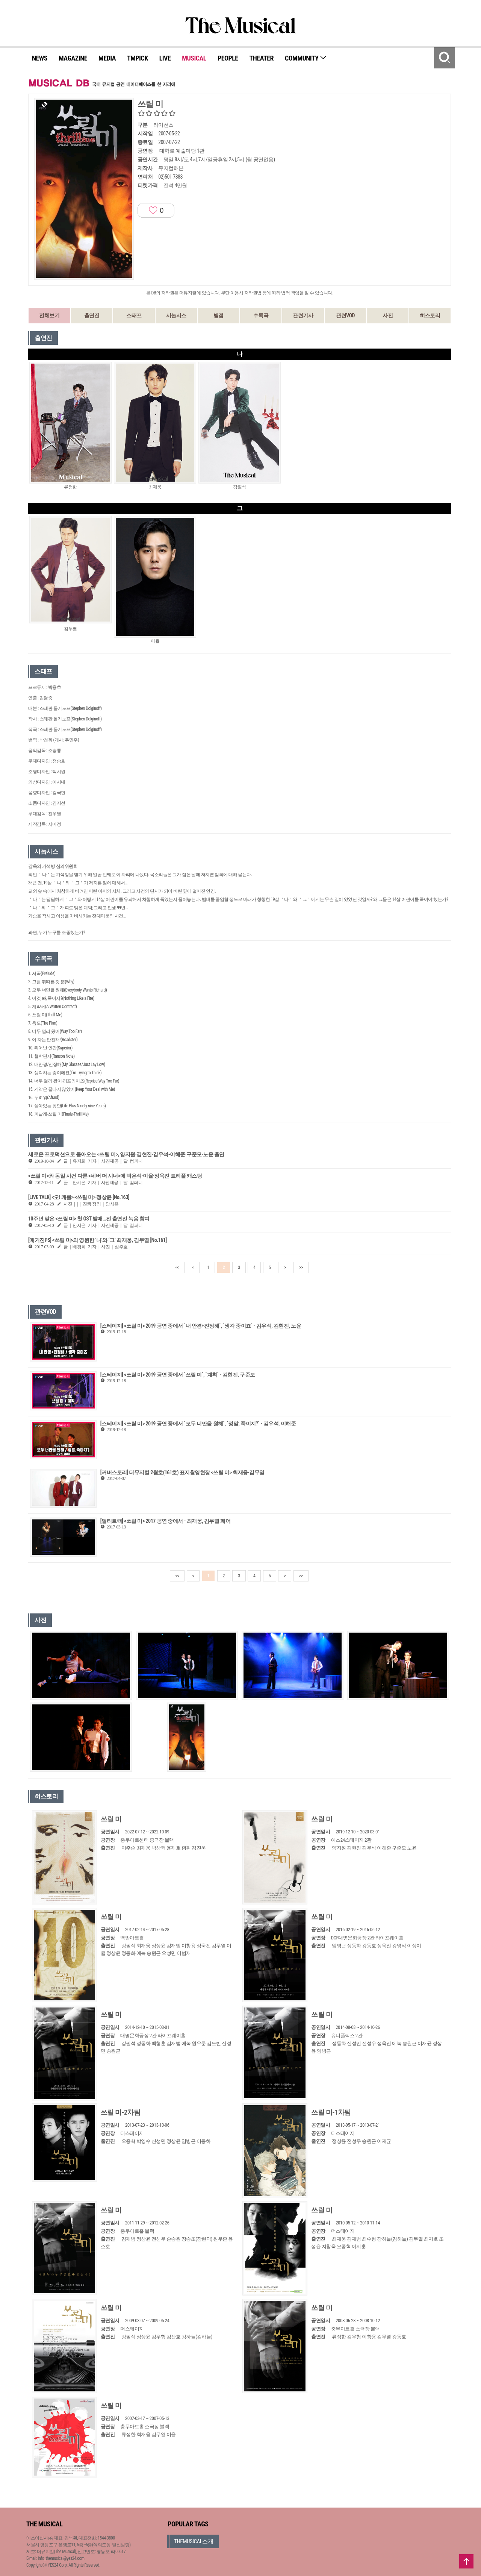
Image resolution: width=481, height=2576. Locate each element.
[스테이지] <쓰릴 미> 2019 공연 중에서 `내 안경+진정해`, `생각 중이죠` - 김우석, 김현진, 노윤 (200, 1326)
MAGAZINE (73, 58)
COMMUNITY (306, 58)
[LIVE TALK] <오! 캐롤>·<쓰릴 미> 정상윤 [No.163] (78, 1197)
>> (301, 1267)
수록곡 (261, 315)
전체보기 (49, 315)
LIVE (165, 58)
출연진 (92, 315)
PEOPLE (228, 58)
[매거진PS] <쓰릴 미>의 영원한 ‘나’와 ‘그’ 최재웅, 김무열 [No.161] (97, 1240)
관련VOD (345, 315)
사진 (388, 315)
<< (177, 1267)
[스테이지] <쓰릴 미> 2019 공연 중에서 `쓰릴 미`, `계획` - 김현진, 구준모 (177, 1375)
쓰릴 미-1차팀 (331, 2112)
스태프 (134, 315)
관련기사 (303, 315)
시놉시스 (176, 315)
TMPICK (137, 58)
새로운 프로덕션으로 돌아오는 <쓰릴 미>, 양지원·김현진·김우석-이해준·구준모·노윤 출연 (126, 1154)
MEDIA (107, 58)
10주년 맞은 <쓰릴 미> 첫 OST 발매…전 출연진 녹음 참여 (89, 1219)
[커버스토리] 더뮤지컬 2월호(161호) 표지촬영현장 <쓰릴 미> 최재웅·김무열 (182, 1472)
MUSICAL (194, 58)
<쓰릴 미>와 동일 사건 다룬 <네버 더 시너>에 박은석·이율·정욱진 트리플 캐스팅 (115, 1176)
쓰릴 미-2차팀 (121, 2112)
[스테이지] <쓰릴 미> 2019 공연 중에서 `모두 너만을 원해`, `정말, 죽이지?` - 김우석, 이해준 (198, 1424)
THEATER (262, 58)
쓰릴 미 (111, 1819)
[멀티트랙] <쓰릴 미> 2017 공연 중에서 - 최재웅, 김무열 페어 (165, 1521)
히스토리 (430, 315)
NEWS (39, 58)
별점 (218, 315)
